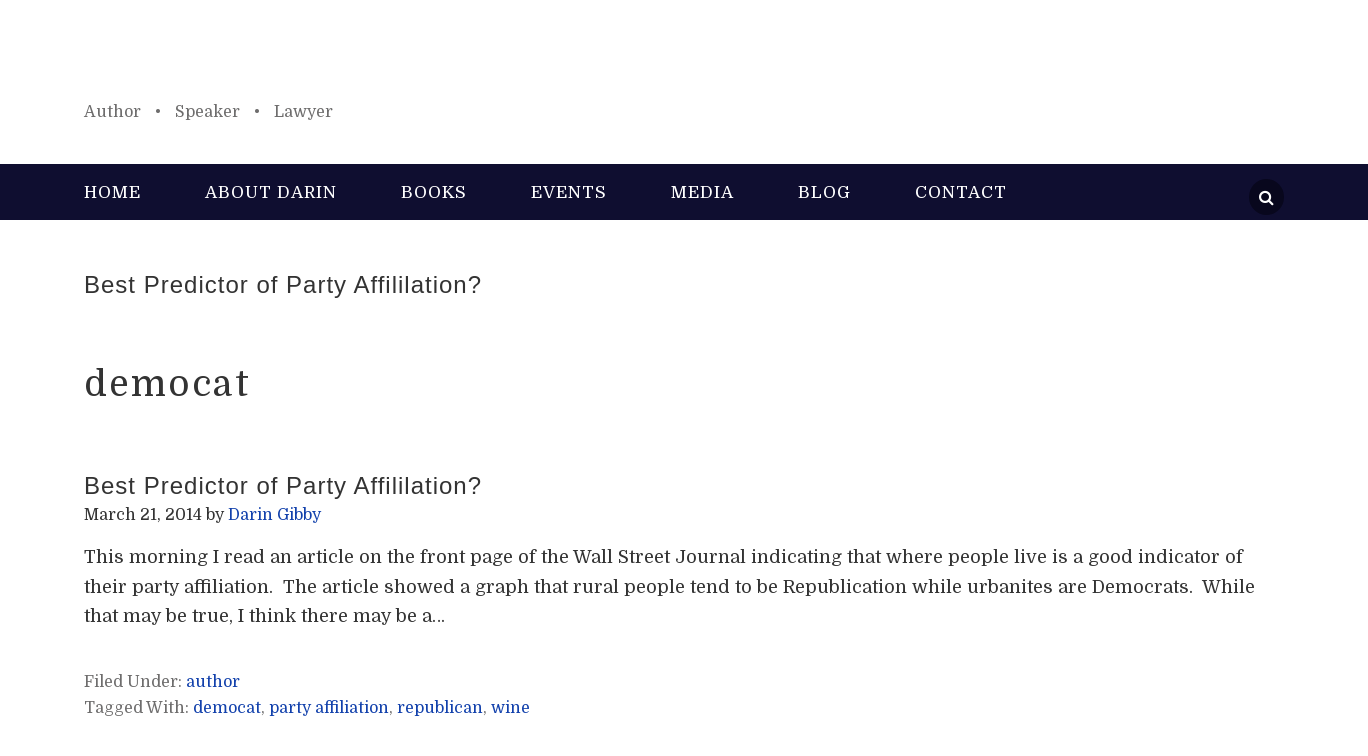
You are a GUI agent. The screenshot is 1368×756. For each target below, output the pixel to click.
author (213, 682)
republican (440, 708)
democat (227, 708)
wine (510, 708)
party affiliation (329, 708)
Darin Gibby (684, 60)
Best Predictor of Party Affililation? (283, 284)
